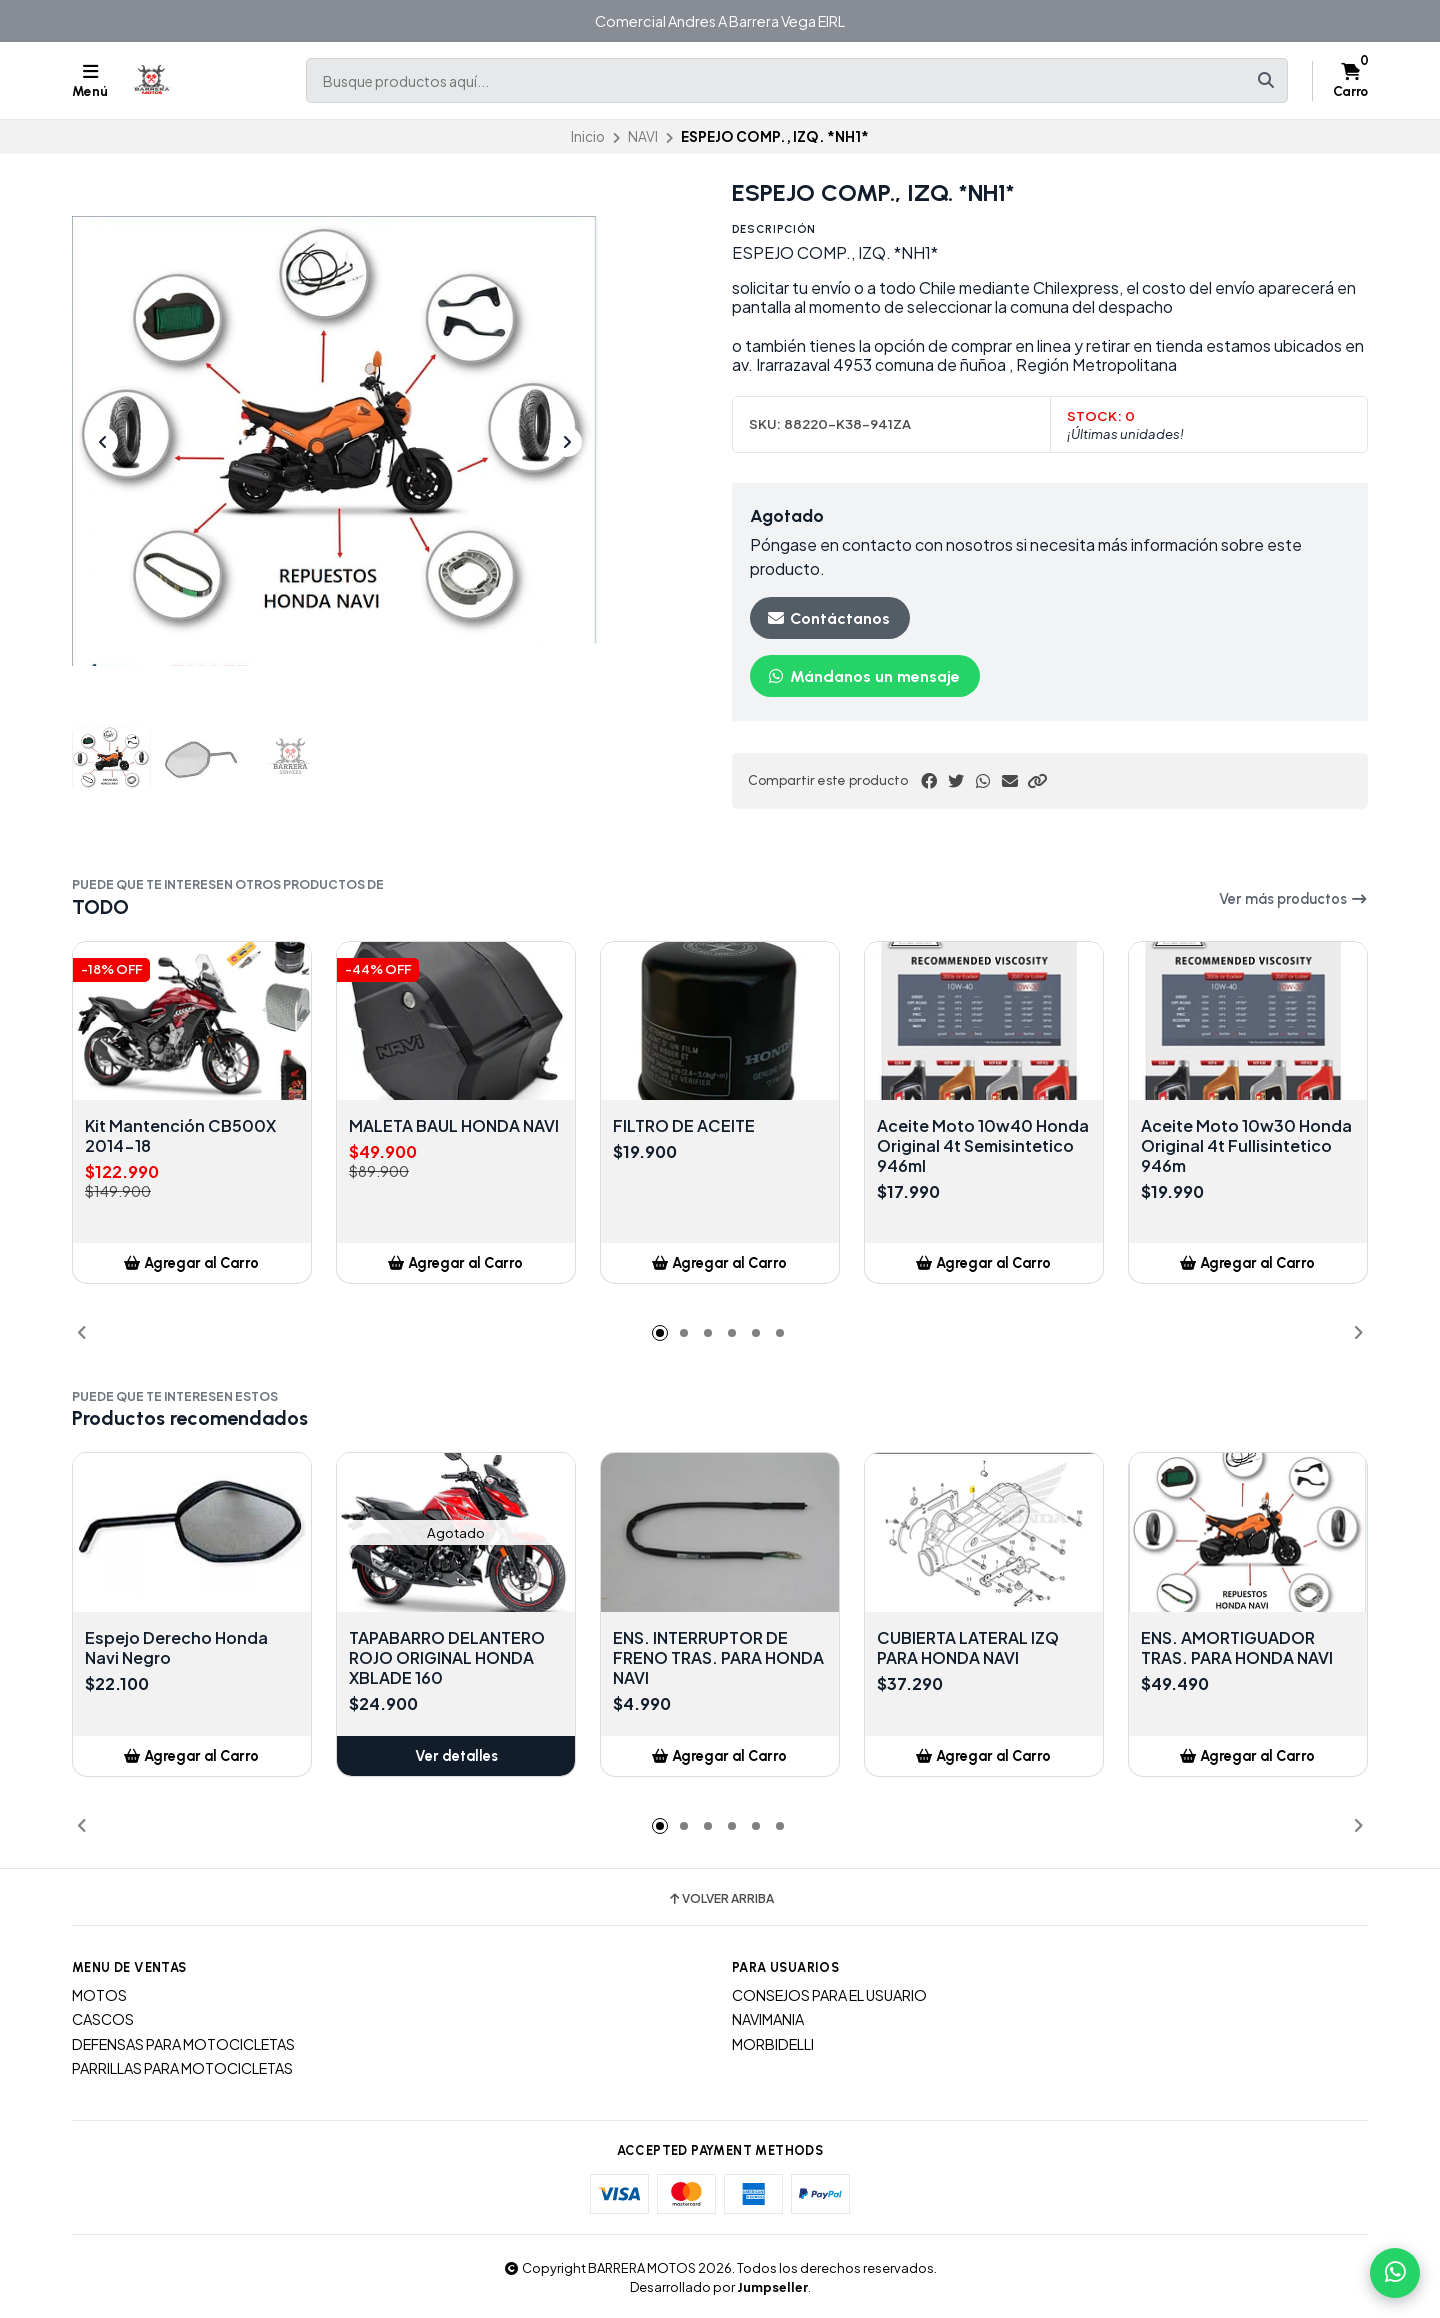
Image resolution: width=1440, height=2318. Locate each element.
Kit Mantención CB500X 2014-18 (180, 1136)
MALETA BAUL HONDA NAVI (454, 1126)
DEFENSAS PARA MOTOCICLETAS (183, 2044)
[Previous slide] (103, 442)
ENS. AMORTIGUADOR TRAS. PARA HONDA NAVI (1237, 1648)
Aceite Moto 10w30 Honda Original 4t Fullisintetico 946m (1246, 1146)
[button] (1037, 781)
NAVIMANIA (768, 2019)
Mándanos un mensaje (863, 676)
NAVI (643, 136)
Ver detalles (456, 1756)
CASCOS (103, 2019)
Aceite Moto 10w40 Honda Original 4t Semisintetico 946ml (983, 1146)
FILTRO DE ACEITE (684, 1126)
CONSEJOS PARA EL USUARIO (829, 1995)
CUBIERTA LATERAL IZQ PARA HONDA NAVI (968, 1648)
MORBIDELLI (773, 2044)
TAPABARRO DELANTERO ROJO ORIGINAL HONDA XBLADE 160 (447, 1658)
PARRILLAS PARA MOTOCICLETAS (182, 2068)
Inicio (588, 136)
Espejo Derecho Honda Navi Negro (176, 1648)
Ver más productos (1293, 899)
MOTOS (99, 1995)
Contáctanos (828, 618)
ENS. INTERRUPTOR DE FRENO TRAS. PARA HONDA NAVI (718, 1658)
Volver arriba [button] (720, 1899)
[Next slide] (567, 442)
